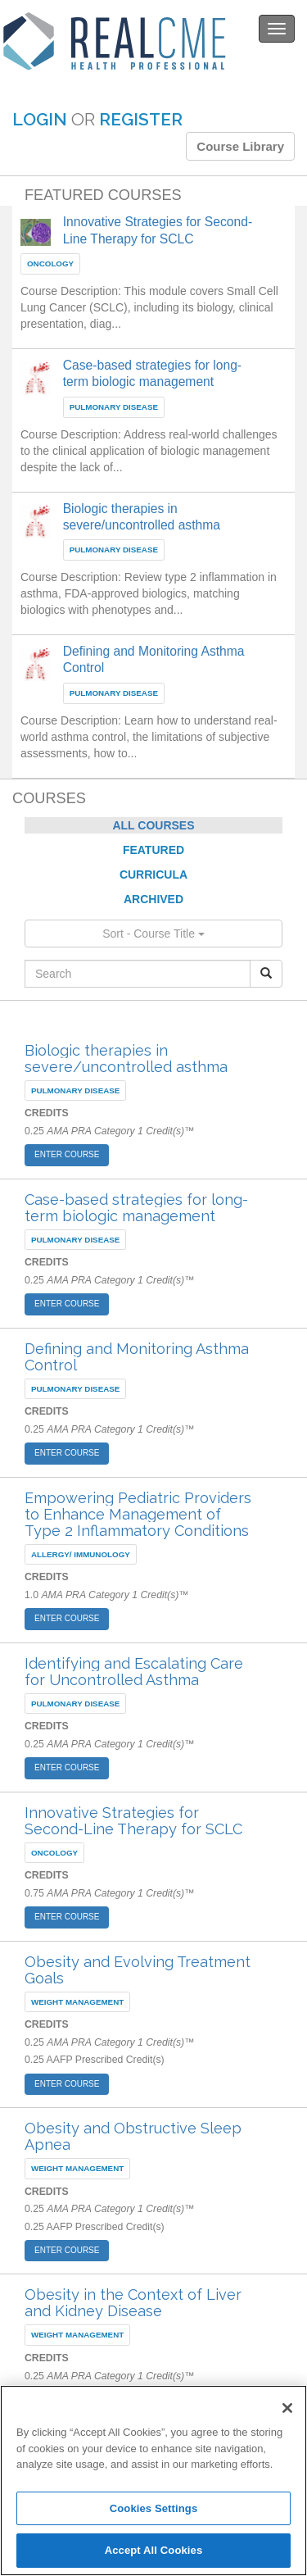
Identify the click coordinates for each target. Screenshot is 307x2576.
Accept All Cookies (154, 2550)
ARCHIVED (153, 899)
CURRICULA (153, 874)
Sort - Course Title (153, 933)
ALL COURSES (153, 825)
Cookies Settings (154, 2508)
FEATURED (153, 849)
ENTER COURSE (66, 1154)
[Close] (287, 2408)
